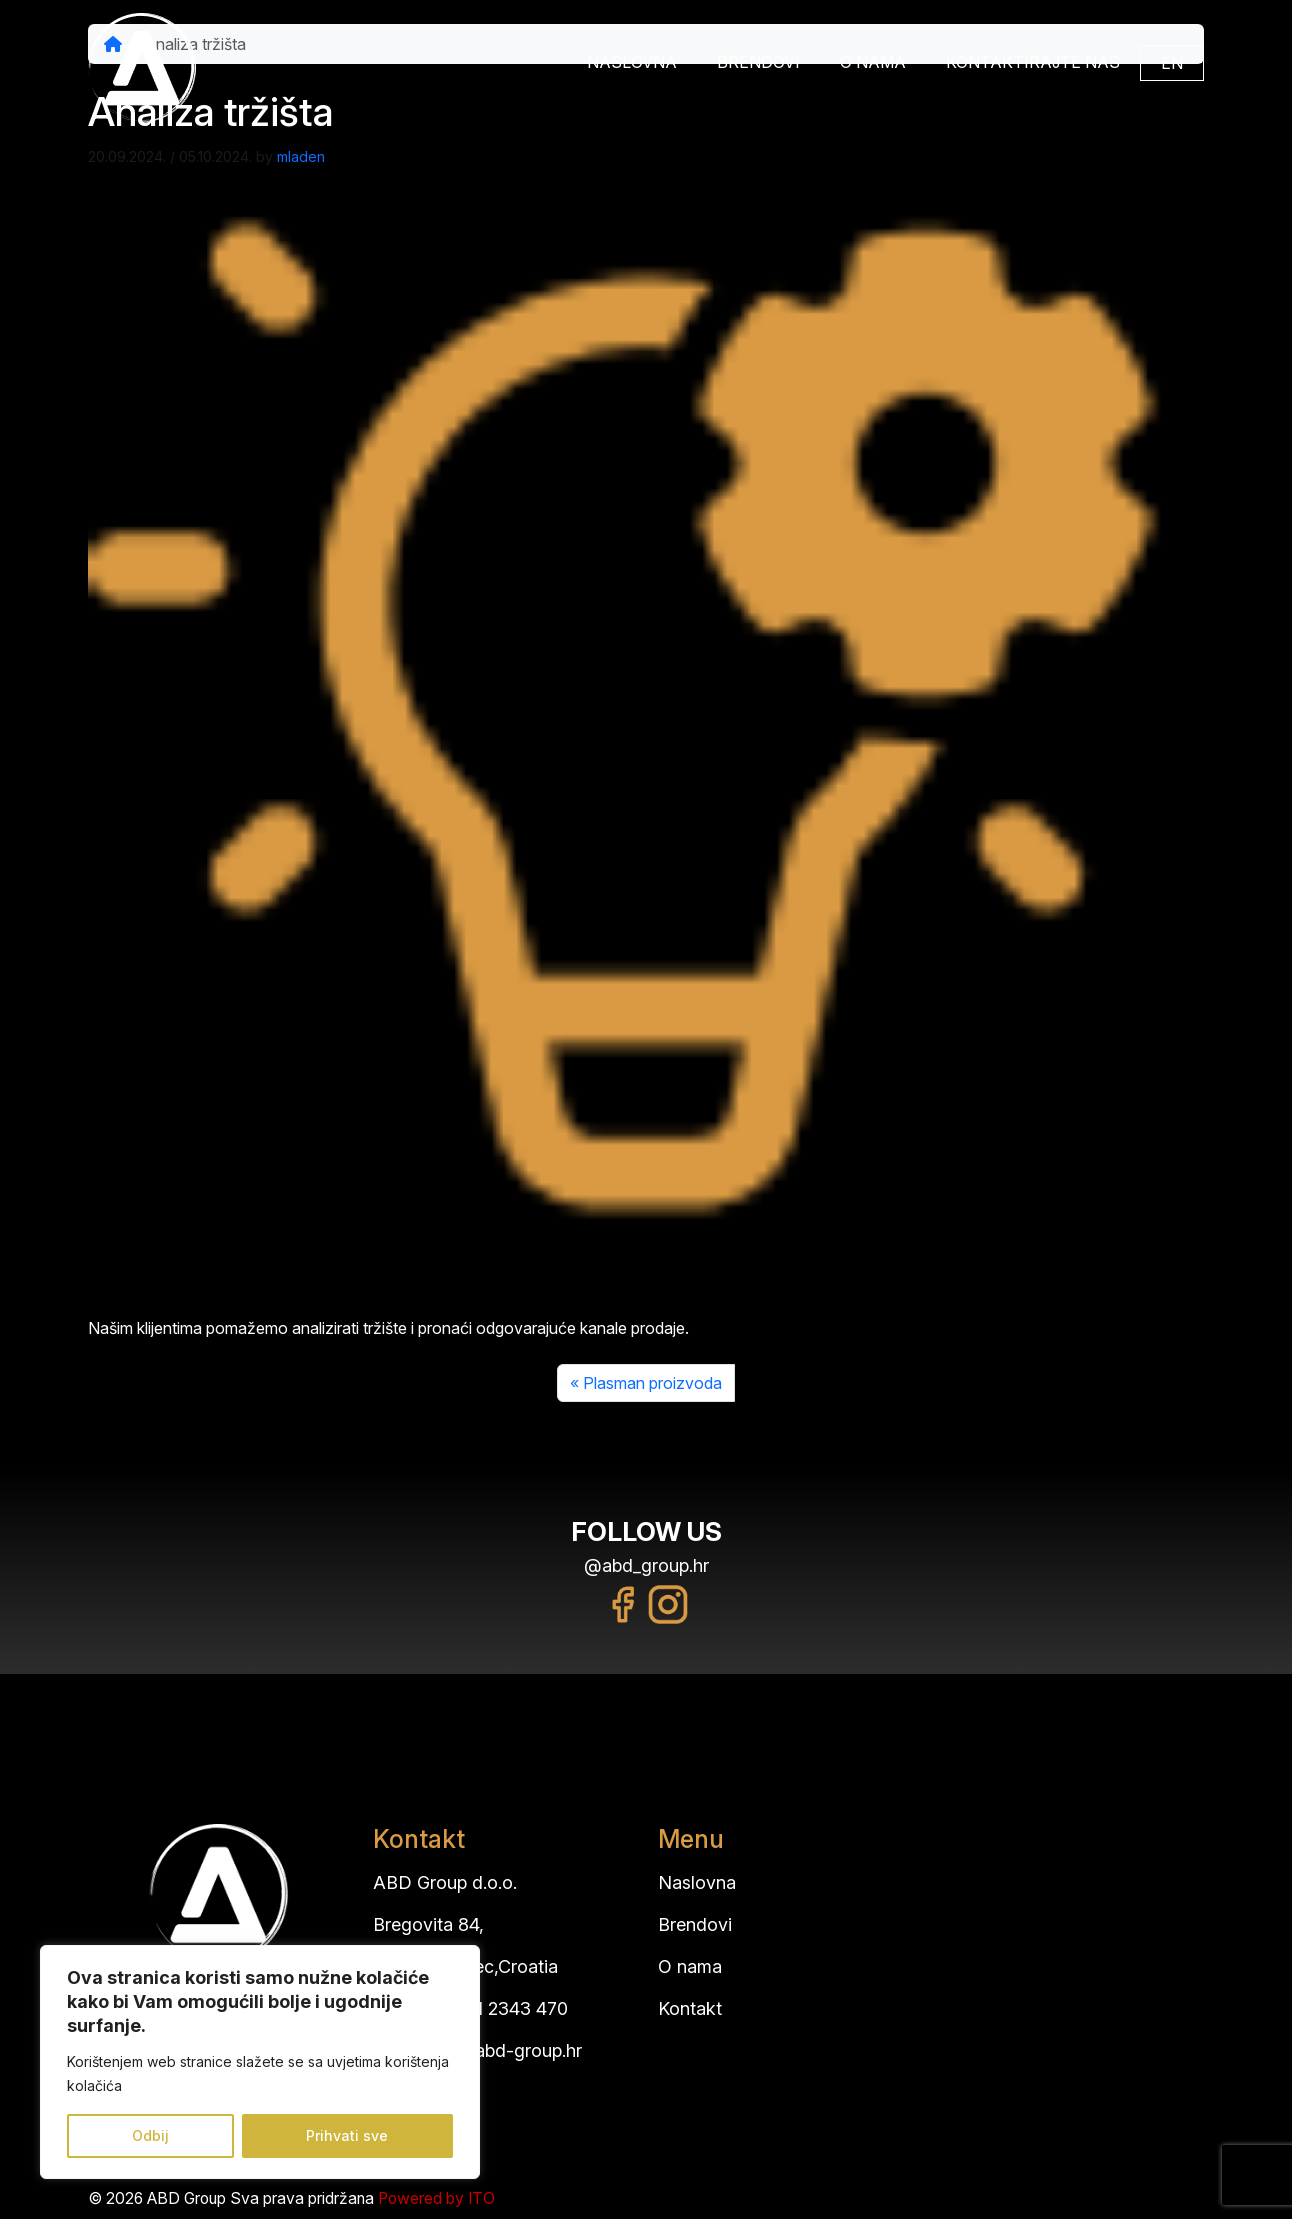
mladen (301, 156)
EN (1172, 63)
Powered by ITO (436, 2198)
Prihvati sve (347, 2135)
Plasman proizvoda (652, 1383)
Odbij (150, 2135)
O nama (873, 62)
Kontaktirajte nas (1033, 62)
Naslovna (632, 62)
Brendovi (758, 62)
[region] (260, 2062)
